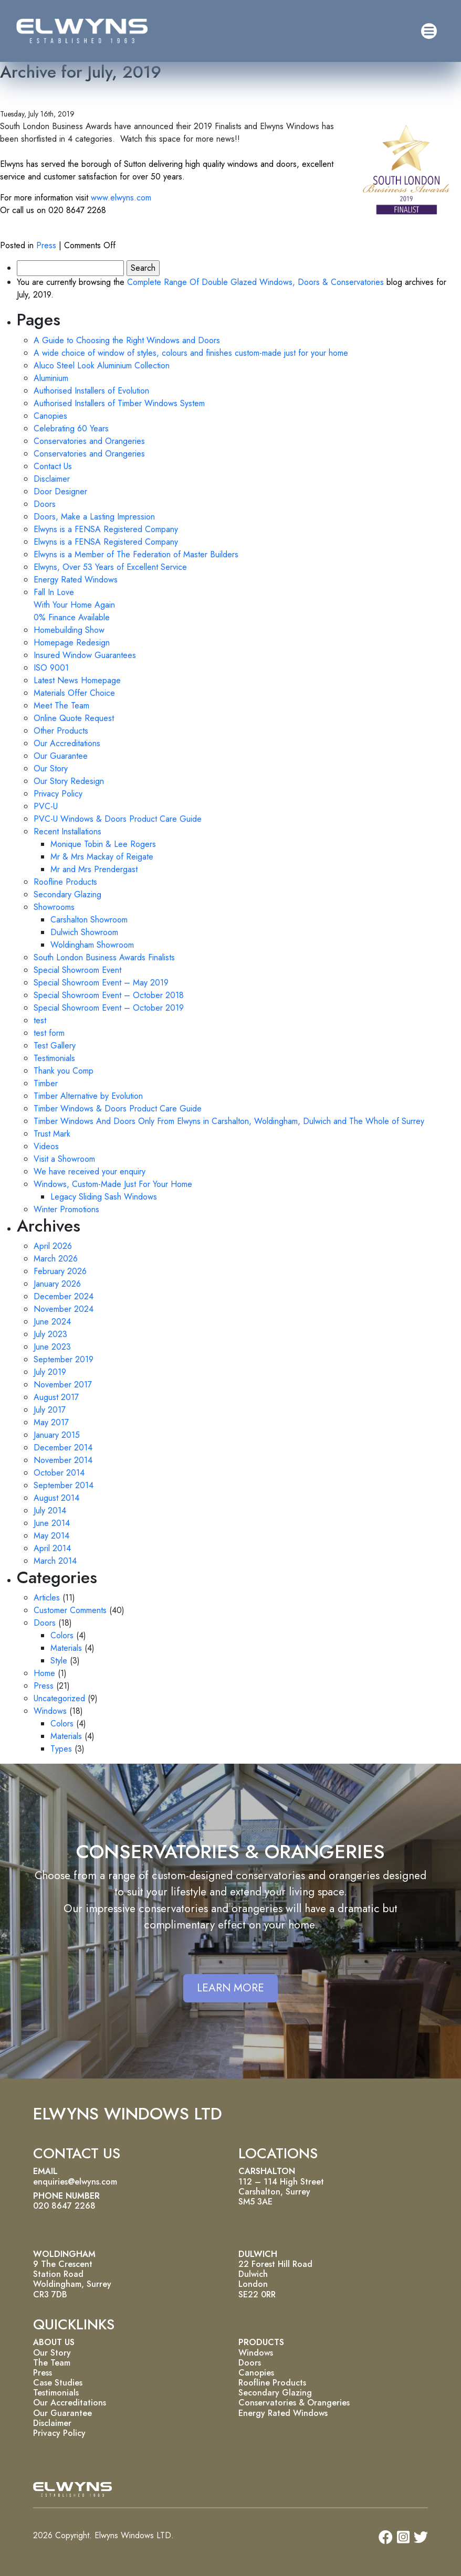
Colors (62, 1635)
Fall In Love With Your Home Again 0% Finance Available (74, 604)
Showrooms (54, 907)
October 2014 (59, 1473)
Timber (46, 1083)
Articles (47, 1598)
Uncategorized (59, 1698)
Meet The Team (61, 705)
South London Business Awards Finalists (104, 957)
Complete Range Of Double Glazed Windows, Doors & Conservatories (255, 282)
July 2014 (50, 1510)
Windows (50, 1711)
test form (49, 1033)
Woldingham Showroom (92, 945)
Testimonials (54, 1058)
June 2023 (52, 1347)
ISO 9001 (51, 668)
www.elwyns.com (121, 198)
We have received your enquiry (89, 1171)
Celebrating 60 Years (71, 428)
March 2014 (55, 1561)
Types (61, 1749)
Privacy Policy (58, 794)
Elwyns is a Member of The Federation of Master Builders (136, 554)
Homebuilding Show (69, 630)
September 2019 (63, 1359)
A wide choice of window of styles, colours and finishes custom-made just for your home (191, 353)
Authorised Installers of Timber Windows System (119, 403)
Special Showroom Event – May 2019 (101, 983)
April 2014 (52, 1548)
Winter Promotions (66, 1209)
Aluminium (51, 378)
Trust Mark (52, 1134)
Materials (66, 1648)
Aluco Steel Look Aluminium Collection (102, 365)
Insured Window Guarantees (85, 655)
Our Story (51, 768)
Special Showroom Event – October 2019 (109, 1008)
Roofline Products (65, 882)
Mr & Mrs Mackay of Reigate (101, 857)
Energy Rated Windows (76, 580)
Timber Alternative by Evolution (88, 1096)
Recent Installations (67, 831)
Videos (46, 1146)
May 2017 (51, 1422)
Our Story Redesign (69, 781)
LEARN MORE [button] (230, 1988)
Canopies (50, 416)
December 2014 (63, 1447)
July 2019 (50, 1372)
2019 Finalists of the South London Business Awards (165, 94)
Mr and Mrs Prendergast (94, 869)
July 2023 (50, 1334)
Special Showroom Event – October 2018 (109, 995)
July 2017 (50, 1410)
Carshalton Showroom (89, 920)
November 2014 (63, 1460)
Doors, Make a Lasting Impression (94, 517)
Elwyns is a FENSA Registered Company (106, 529)
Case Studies (57, 2383)
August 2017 (56, 1397)
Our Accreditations (67, 743)
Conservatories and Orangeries (89, 441)
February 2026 (60, 1271)
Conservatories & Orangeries (294, 2403)
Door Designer (60, 491)
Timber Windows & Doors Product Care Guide (118, 1109)
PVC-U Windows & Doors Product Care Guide (118, 819)
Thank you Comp (63, 1071)
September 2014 (63, 1485)
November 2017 (63, 1385)
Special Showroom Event (77, 970)
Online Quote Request (74, 718)
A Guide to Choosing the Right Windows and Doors (127, 340)
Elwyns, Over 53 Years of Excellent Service (110, 567)
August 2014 (56, 1498)
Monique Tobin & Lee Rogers (103, 844)
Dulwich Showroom (84, 932)
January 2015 (57, 1435)
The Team (51, 2363)
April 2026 (53, 1246)
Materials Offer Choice (74, 693)
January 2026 (57, 1284)
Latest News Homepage (77, 680)
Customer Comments (70, 1610)
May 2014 (51, 1536)
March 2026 (56, 1259)
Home (44, 1673)
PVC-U (46, 806)
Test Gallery (55, 1046)
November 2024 (63, 1309)
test (40, 1020)
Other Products (61, 731)
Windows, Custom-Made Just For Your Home (113, 1184)
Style (58, 1661)
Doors (45, 504)
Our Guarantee (61, 756)
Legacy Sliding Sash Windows (103, 1197)
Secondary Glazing (67, 894)
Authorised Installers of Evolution (91, 391)
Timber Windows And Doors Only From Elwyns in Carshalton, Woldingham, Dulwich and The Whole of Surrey (229, 1121)
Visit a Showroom (64, 1159)
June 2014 (52, 1523)
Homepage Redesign (72, 643)
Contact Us (53, 466)
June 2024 (52, 1322)
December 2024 (63, 1296)
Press (46, 245)
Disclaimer (52, 479)
